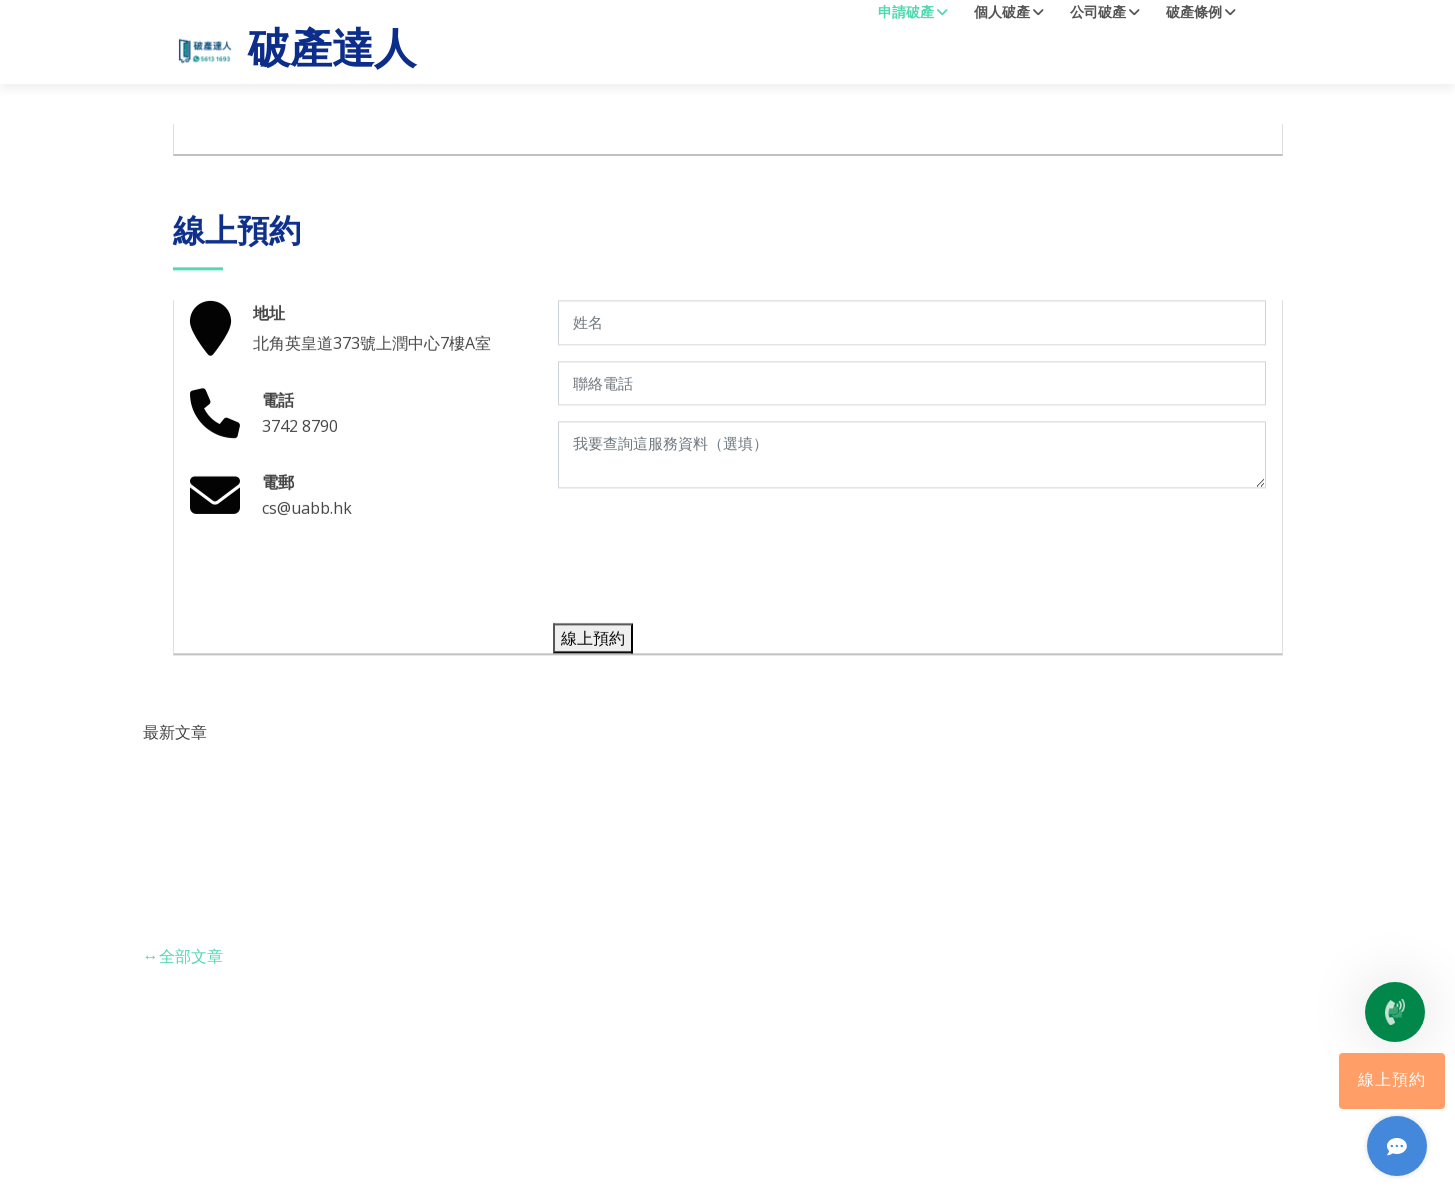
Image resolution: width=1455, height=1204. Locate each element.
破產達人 (294, 51)
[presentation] (709, 576)
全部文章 (183, 956)
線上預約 (1392, 1081)
